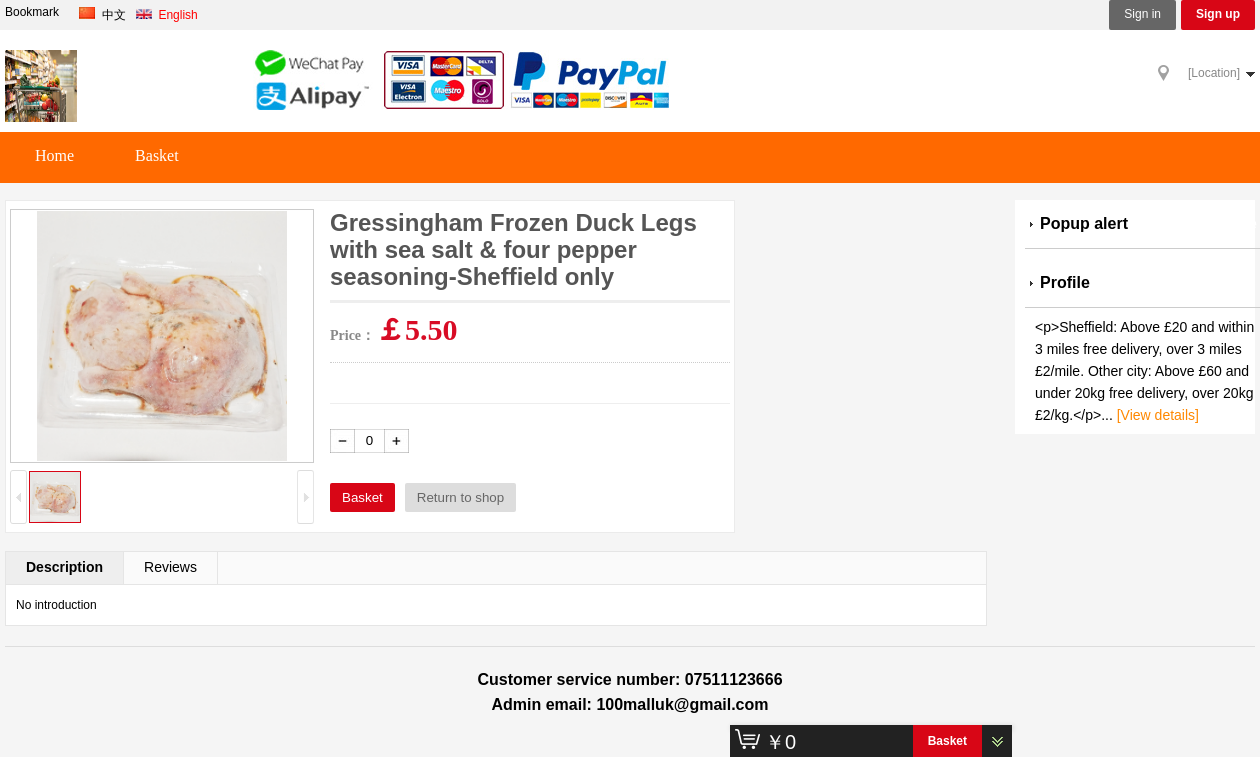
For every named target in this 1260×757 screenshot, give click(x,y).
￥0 (780, 742)
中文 (105, 15)
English (170, 15)
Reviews (170, 567)
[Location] (1214, 73)
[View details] (1158, 415)
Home (54, 155)
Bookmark (32, 12)
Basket (157, 155)
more (1237, 223)
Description (64, 567)
